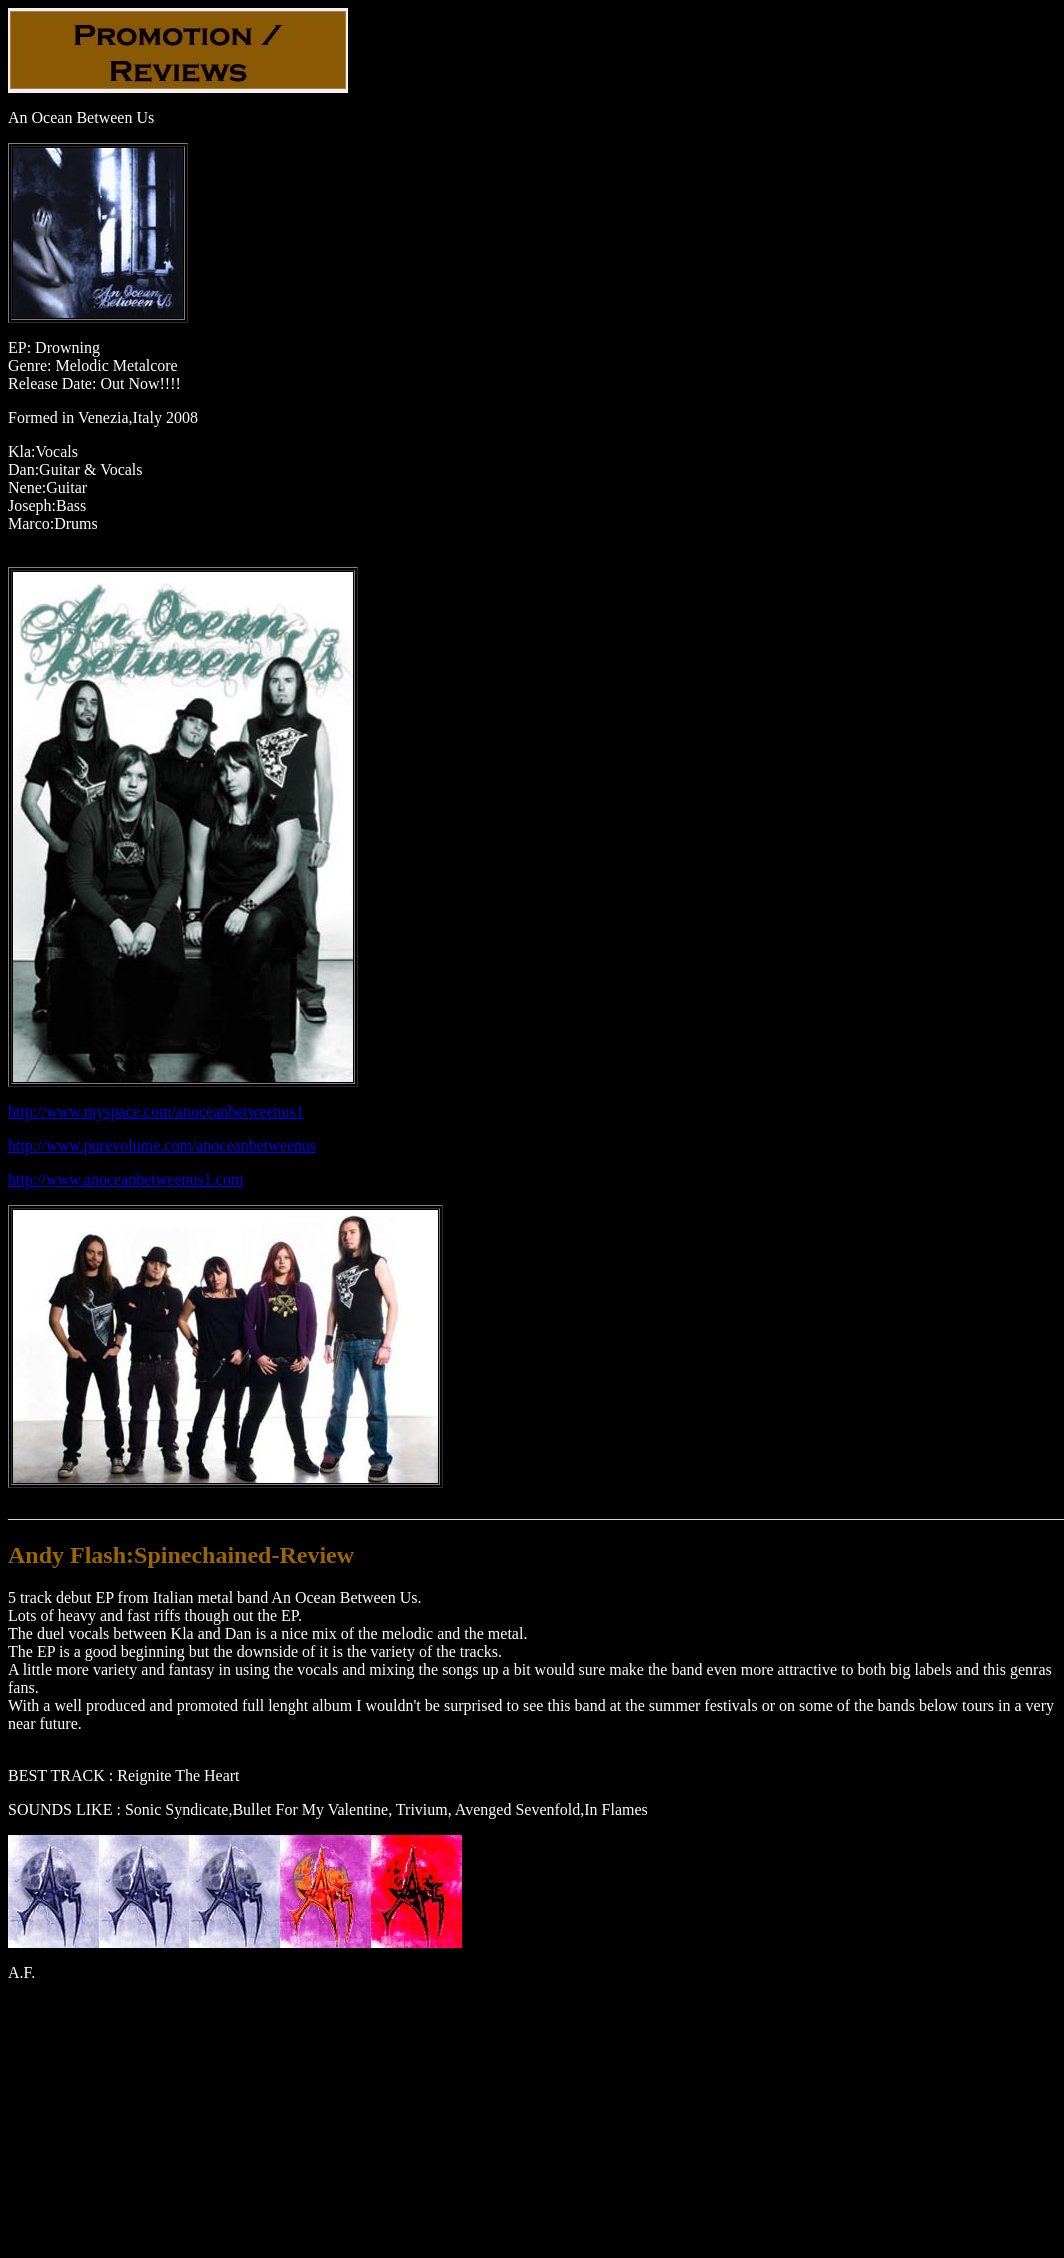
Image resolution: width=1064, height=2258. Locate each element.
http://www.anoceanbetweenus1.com (125, 1179)
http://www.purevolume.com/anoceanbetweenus (162, 1145)
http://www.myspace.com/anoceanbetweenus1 (156, 1111)
